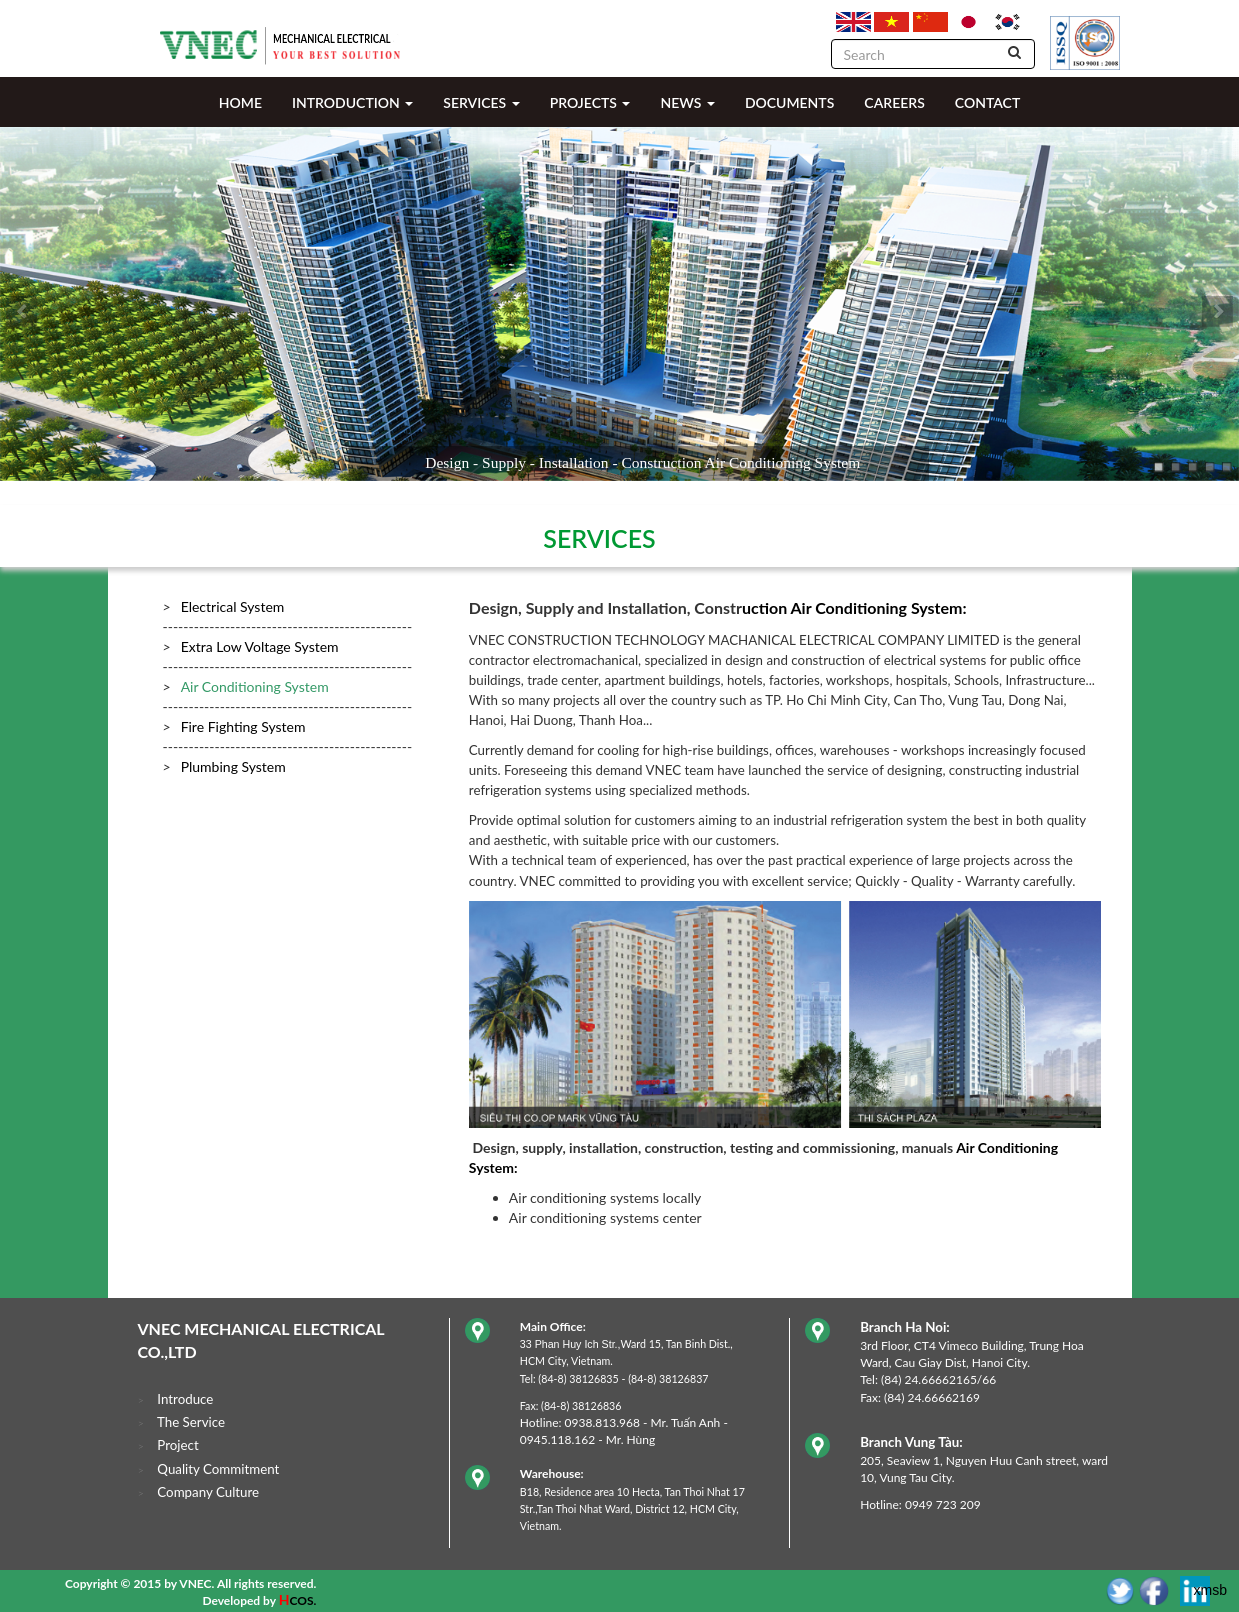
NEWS (687, 102)
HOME (240, 102)
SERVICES (481, 102)
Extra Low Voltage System (260, 646)
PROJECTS (590, 102)
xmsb (1210, 1590)
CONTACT (987, 102)
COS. (302, 1600)
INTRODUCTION (352, 102)
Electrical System (233, 606)
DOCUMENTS (789, 102)
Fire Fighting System (243, 726)
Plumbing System (233, 766)
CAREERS (894, 102)
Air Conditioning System (255, 686)
